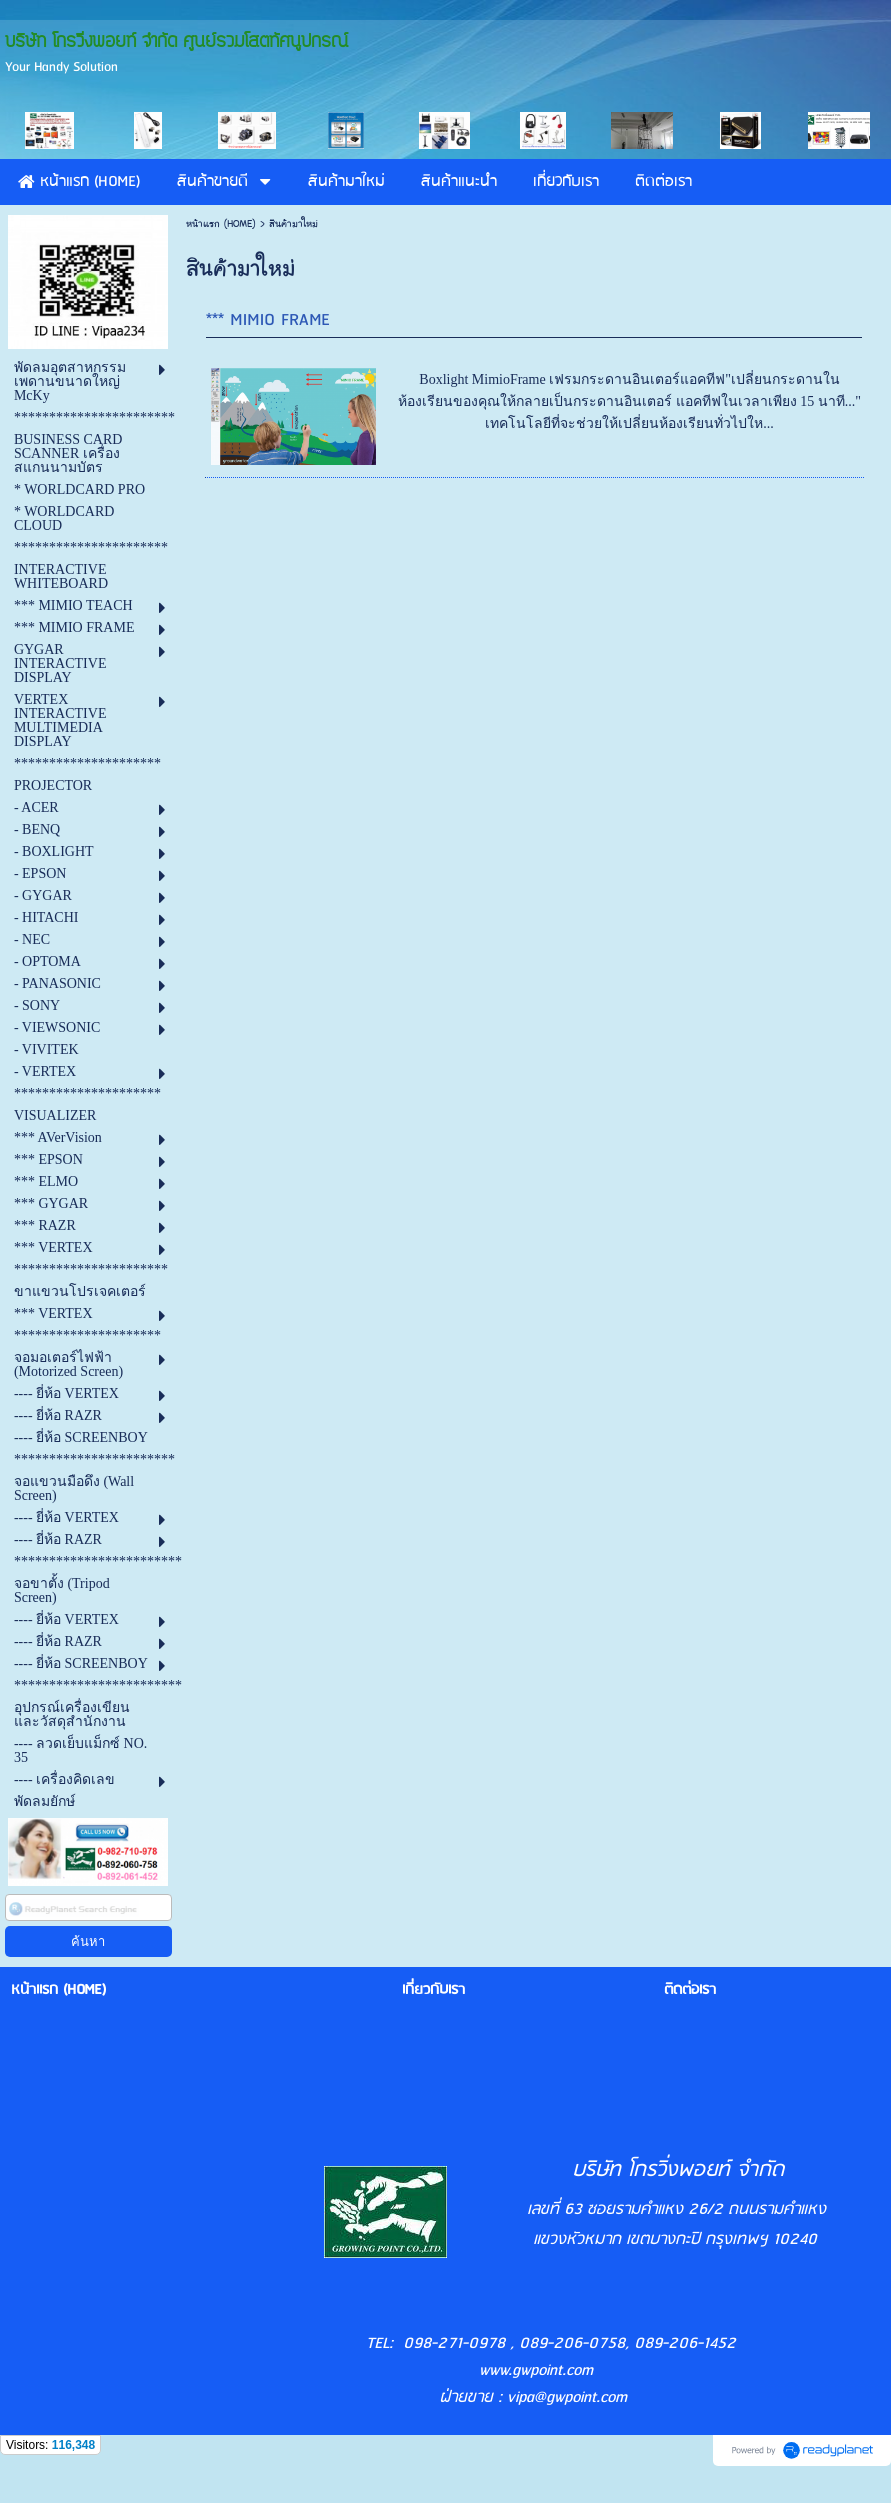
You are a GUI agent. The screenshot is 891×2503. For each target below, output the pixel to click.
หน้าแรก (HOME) (221, 224)
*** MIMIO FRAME (268, 320)
